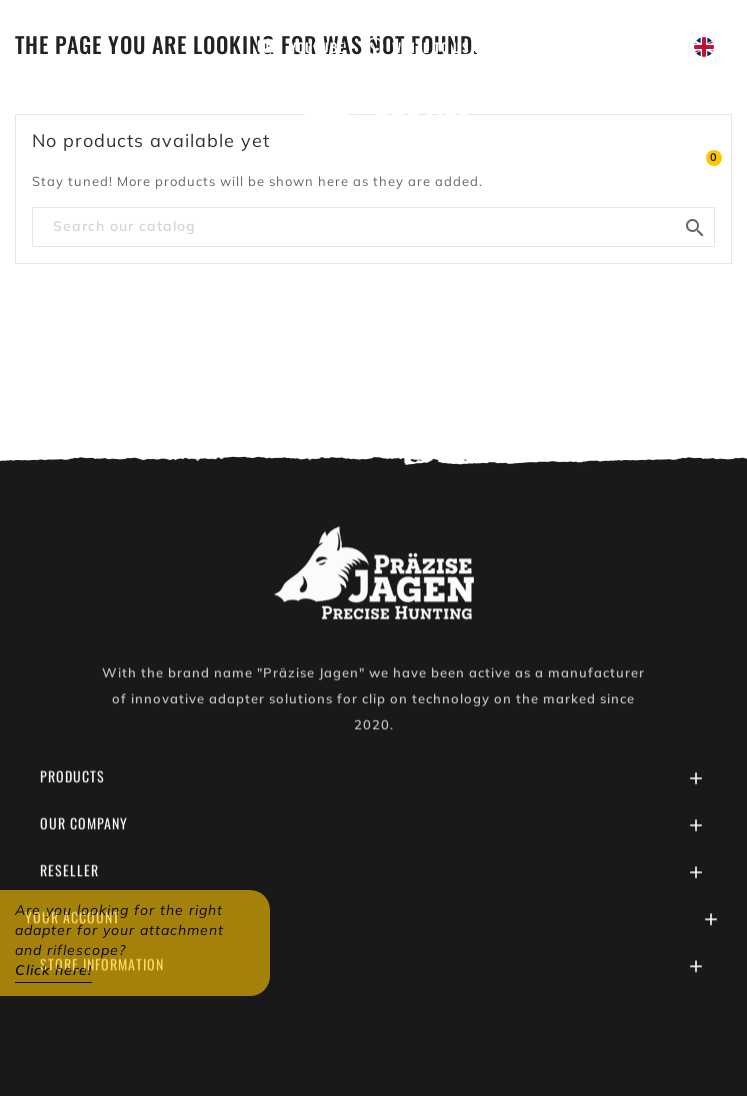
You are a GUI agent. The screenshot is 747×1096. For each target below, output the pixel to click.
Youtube (317, 47)
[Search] (373, 227)
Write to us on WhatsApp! (477, 47)
